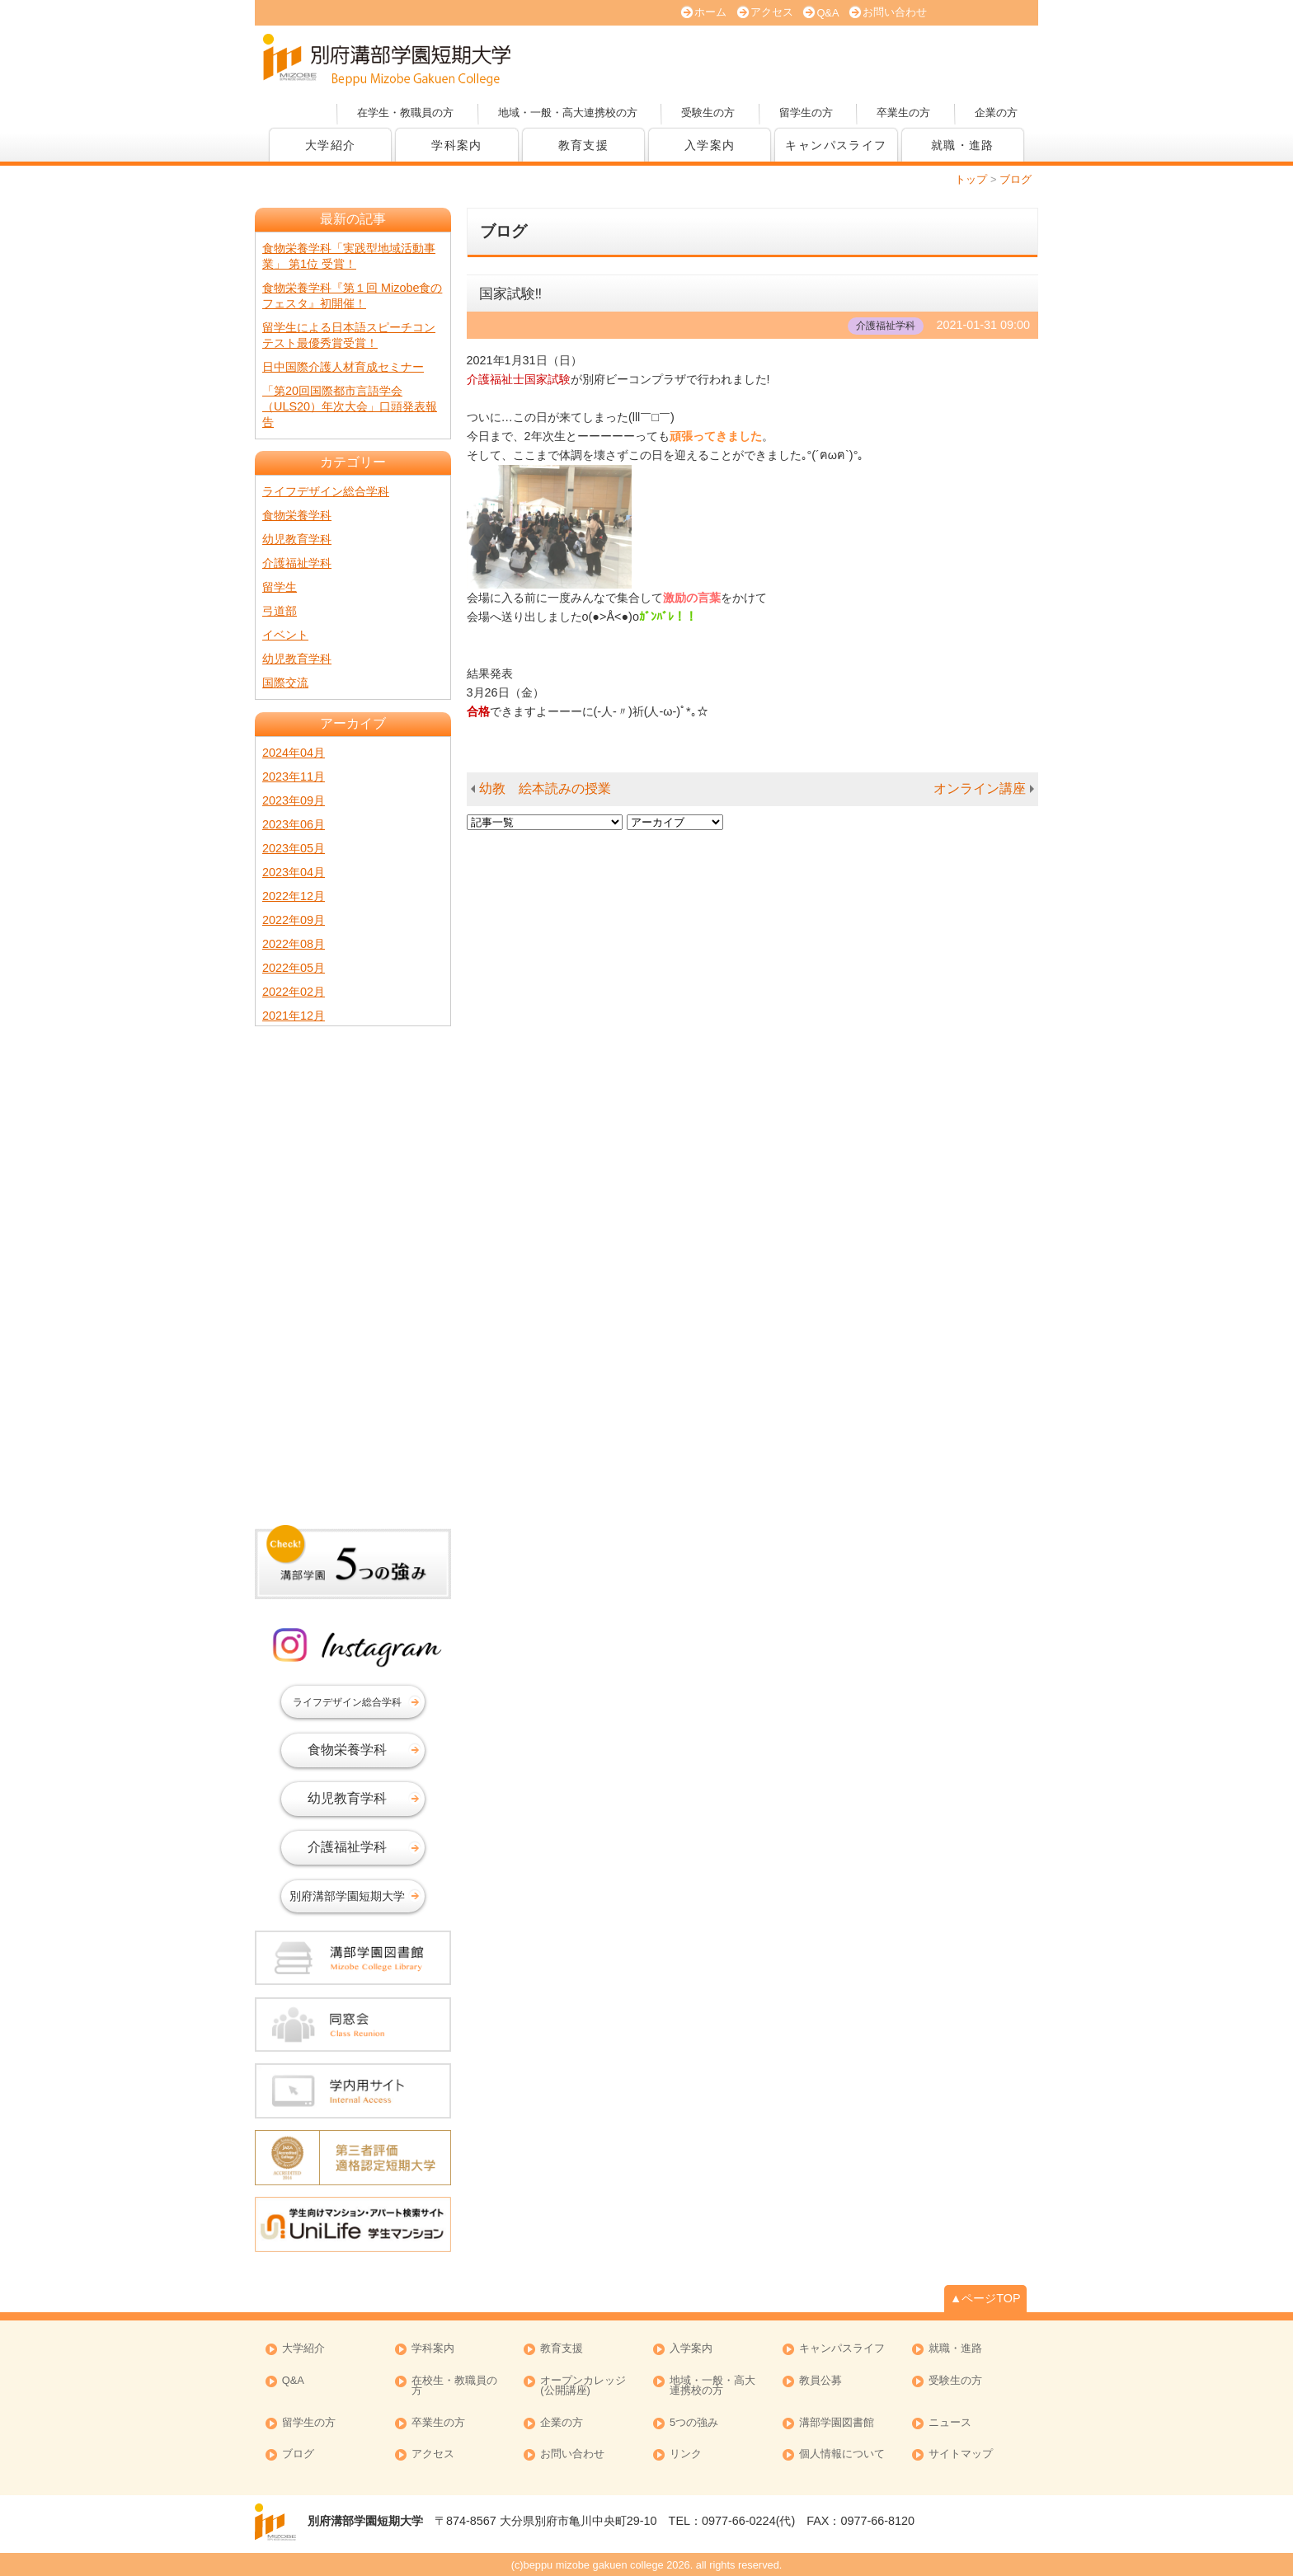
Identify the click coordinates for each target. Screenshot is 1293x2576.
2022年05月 (293, 967)
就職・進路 (962, 145)
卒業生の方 (903, 112)
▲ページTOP (985, 2298)
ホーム (710, 12)
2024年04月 (293, 752)
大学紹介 (330, 145)
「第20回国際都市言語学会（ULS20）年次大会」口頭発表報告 (349, 406)
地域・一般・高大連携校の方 (567, 112)
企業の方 (996, 112)
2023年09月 (293, 800)
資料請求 (861, 58)
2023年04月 (293, 872)
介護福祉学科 (296, 563)
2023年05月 (293, 848)
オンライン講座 (979, 788)
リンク (686, 2454)
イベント (285, 634)
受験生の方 (708, 112)
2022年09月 (293, 920)
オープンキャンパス (630, 58)
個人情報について (842, 2454)
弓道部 (279, 610)
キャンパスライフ (835, 145)
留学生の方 (806, 112)
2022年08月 (293, 943)
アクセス (771, 12)
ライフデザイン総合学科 (325, 491)
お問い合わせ (895, 12)
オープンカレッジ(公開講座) (976, 58)
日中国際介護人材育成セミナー (343, 366)
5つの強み (694, 2423)
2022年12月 (293, 896)
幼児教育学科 (296, 539)
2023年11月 (293, 776)
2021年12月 (293, 1015)
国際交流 (285, 682)
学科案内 (456, 145)
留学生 (279, 587)
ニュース (950, 2423)
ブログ (298, 2454)
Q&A (827, 13)
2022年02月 (293, 991)
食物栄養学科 (296, 515)
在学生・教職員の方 (405, 112)
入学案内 (710, 145)
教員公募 (820, 2381)
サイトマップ (961, 2454)
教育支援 (583, 145)
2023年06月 (293, 824)
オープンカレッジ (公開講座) (583, 2386)
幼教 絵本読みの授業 (545, 788)
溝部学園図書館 (836, 2423)
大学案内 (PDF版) (745, 58)
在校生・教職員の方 (454, 2386)
